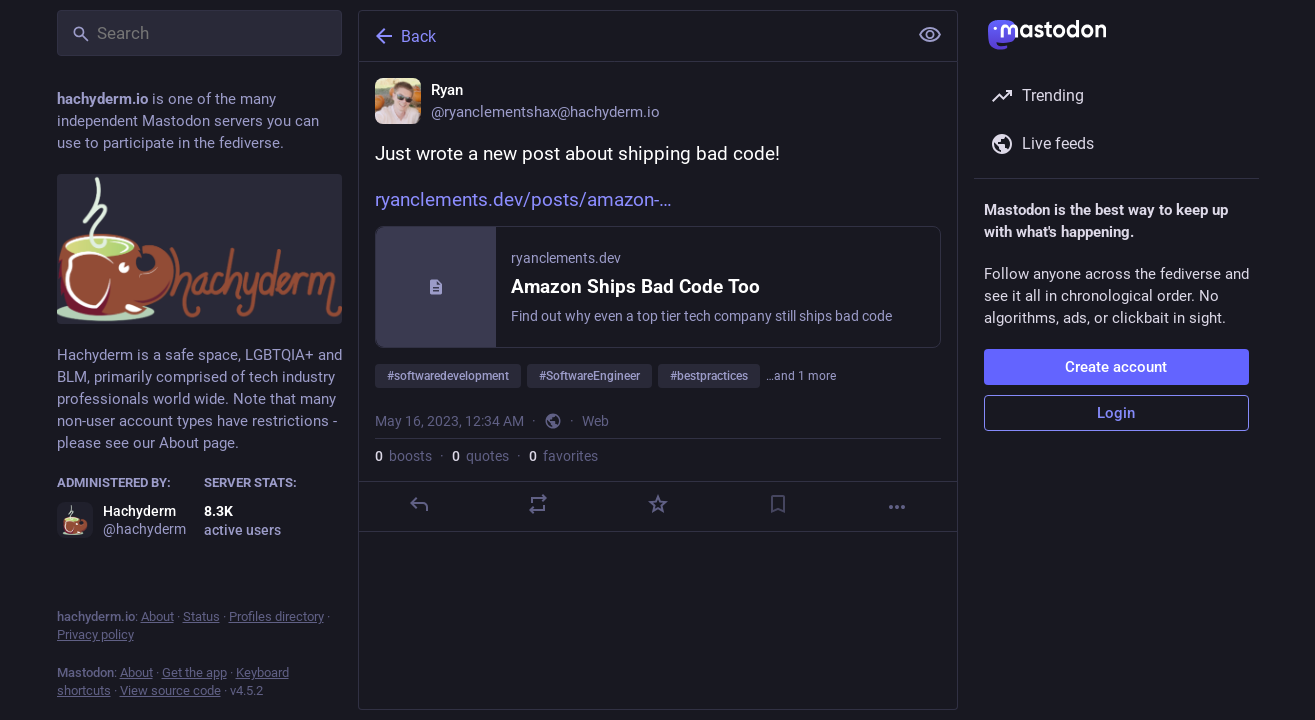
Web (595, 421)
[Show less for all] (930, 35)
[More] (897, 507)
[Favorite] (657, 504)
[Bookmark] (777, 504)
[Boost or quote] (538, 504)
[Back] (631, 36)
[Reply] (418, 504)
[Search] (199, 33)
